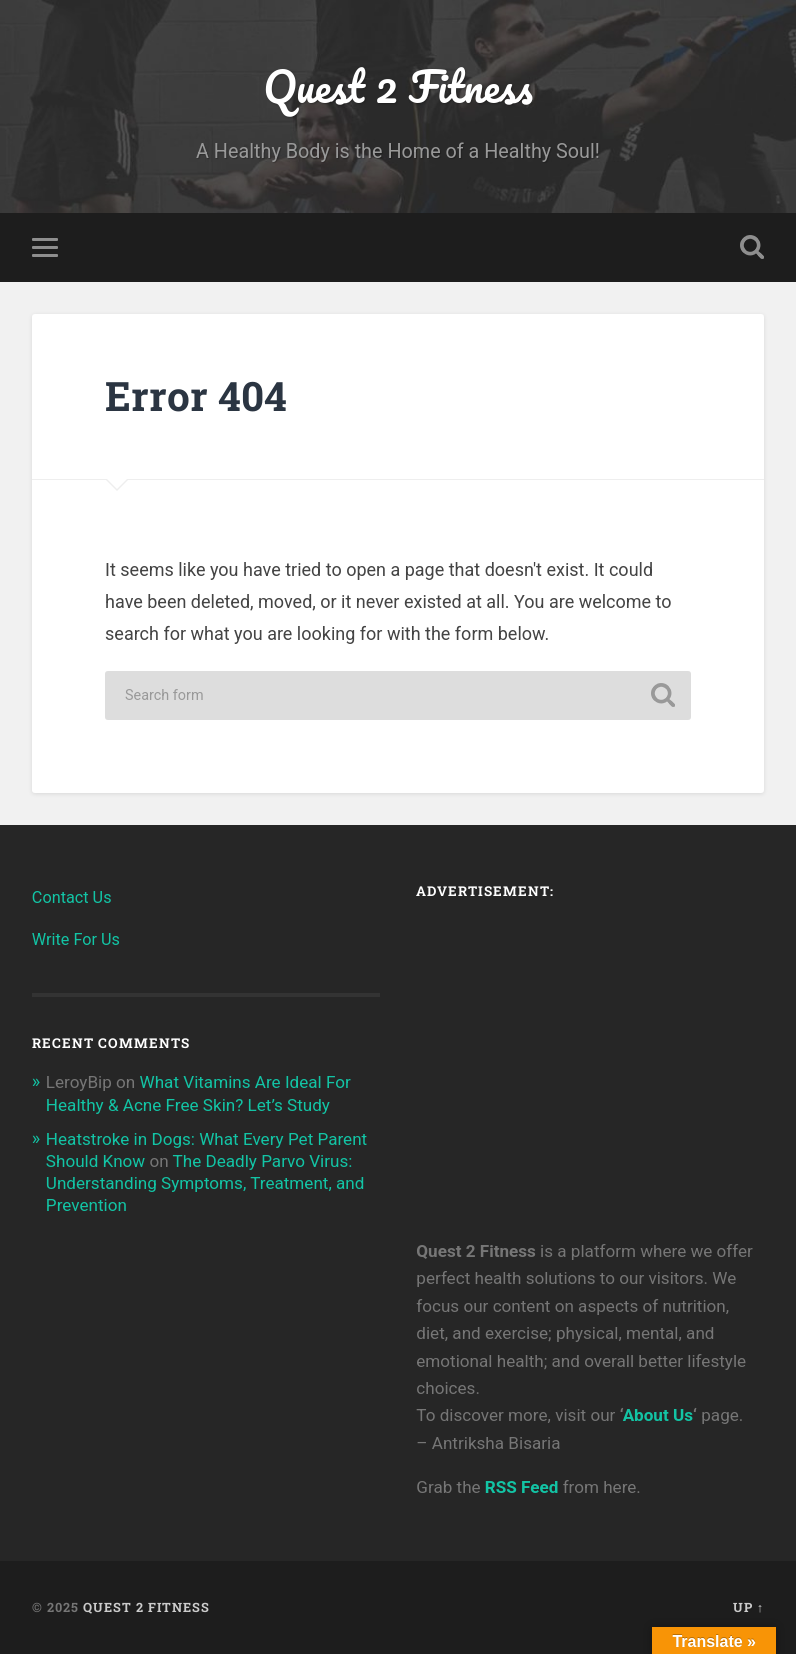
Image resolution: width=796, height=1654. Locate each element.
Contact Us (72, 897)
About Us (658, 1415)
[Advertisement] (590, 1058)
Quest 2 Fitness (397, 85)
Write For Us (76, 939)
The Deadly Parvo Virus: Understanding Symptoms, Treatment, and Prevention (205, 1183)
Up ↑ (748, 1607)
